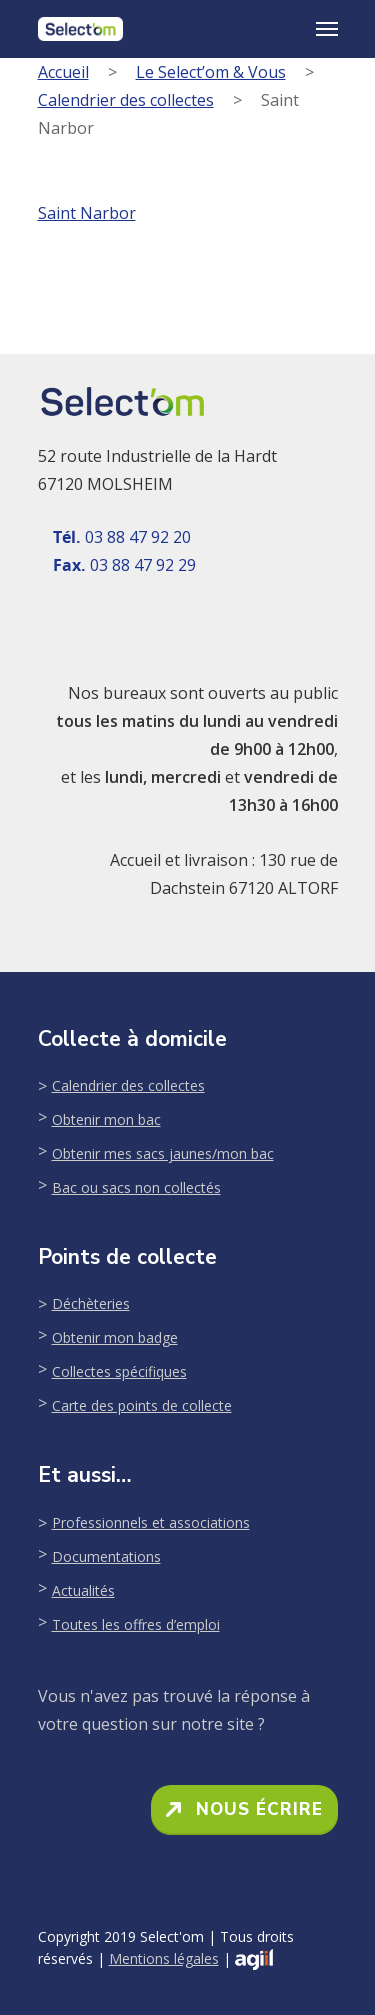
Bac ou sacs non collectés (136, 1187)
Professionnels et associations (151, 1522)
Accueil (63, 72)
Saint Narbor (87, 213)
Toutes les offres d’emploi (136, 1624)
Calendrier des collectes (126, 100)
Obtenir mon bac (106, 1119)
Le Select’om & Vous (211, 72)
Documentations (106, 1556)
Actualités (83, 1590)
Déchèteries (91, 1303)
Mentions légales (164, 1958)
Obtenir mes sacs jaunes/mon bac (163, 1153)
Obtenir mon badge (115, 1337)
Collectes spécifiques (119, 1371)
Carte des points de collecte (142, 1405)
